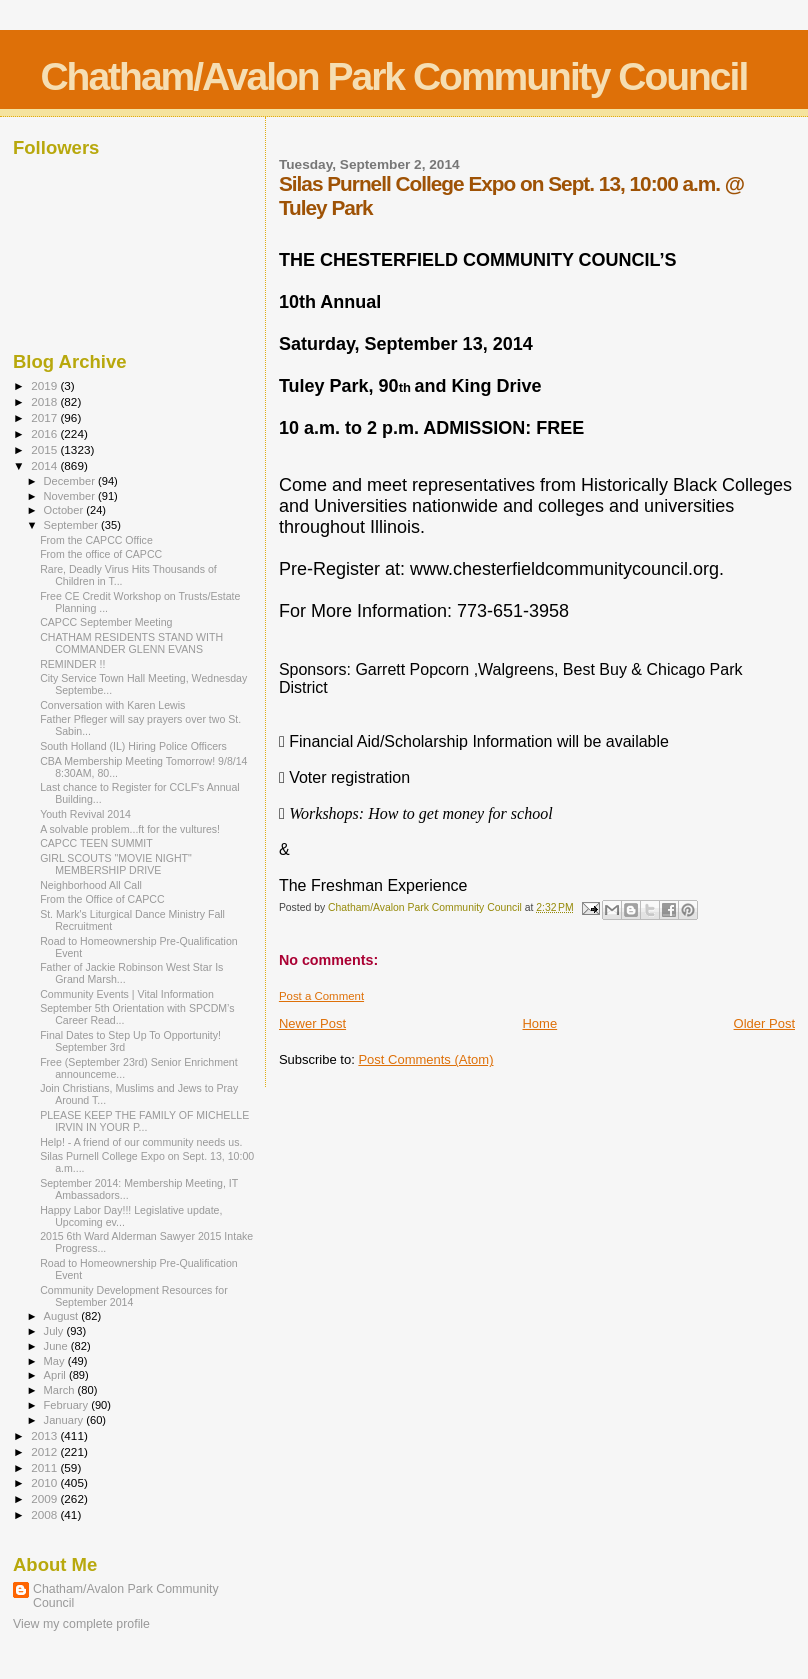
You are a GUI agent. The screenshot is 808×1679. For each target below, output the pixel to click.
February (68, 1405)
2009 (45, 1498)
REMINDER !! (72, 664)
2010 (45, 1482)
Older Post (764, 1023)
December (71, 481)
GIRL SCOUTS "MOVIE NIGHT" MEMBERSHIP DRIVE (116, 864)
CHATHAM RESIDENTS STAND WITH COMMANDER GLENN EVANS (131, 643)
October (65, 510)
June (57, 1346)
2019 (45, 385)
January (65, 1420)
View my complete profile (81, 1624)
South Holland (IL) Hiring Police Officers (133, 746)
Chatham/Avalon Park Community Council (393, 76)
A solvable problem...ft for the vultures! (130, 829)
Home (539, 1023)
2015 (45, 449)
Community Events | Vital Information (127, 994)
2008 (45, 1514)
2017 (45, 417)
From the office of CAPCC (101, 554)
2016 (45, 433)
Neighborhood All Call (91, 885)
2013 (45, 1435)
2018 (45, 401)
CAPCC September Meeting (106, 622)
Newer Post (312, 1023)
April (56, 1375)
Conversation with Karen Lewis (112, 705)
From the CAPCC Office (96, 540)
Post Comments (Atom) (425, 1059)
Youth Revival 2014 (85, 814)
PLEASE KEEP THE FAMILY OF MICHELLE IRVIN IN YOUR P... (144, 1121)
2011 (45, 1467)
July (55, 1331)
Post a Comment (321, 996)
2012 (45, 1451)
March (61, 1390)
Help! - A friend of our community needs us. (141, 1142)
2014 (45, 465)
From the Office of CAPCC (102, 899)
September (73, 525)
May (56, 1361)
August (63, 1316)
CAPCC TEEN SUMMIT (96, 843)
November (71, 496)
